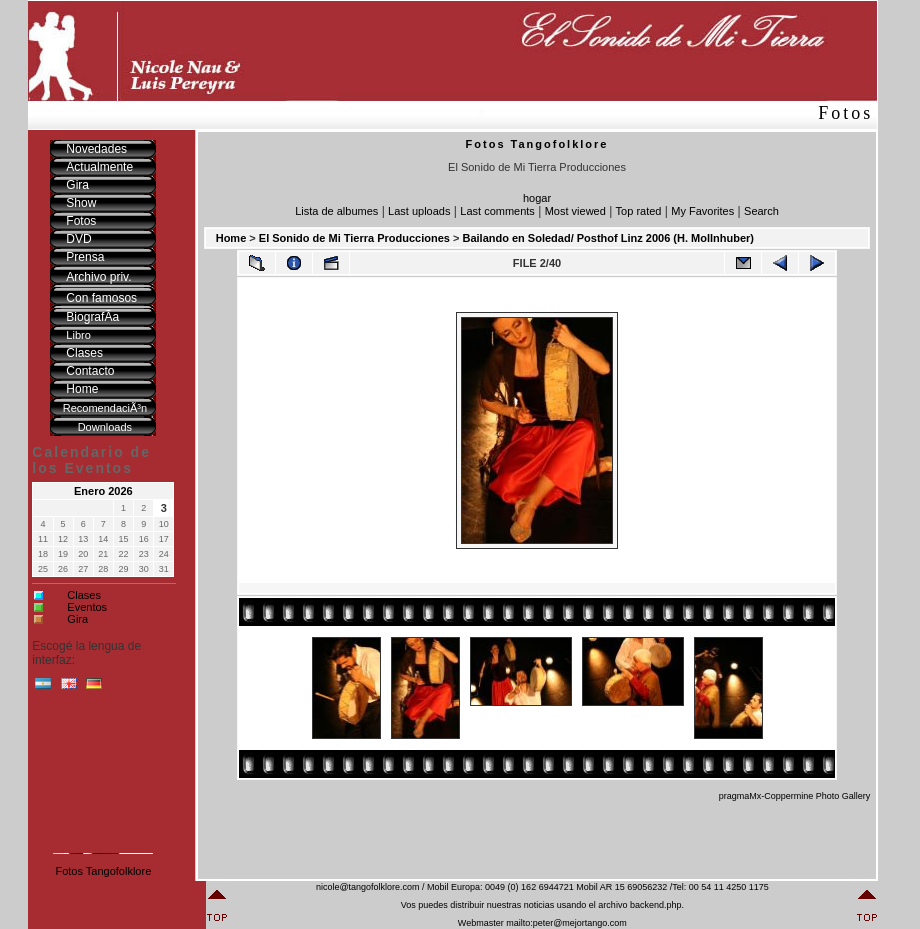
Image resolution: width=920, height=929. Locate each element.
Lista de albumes (336, 211)
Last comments (497, 211)
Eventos (87, 607)
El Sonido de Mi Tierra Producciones (354, 238)
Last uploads (419, 211)
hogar (537, 198)
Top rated (639, 211)
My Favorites (702, 211)
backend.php (656, 905)
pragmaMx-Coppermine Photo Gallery (795, 796)
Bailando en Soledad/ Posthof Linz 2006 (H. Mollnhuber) (608, 238)
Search (761, 211)
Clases (84, 595)
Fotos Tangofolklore (103, 871)
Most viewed (575, 211)
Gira (77, 619)
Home (231, 238)
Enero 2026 (103, 491)
